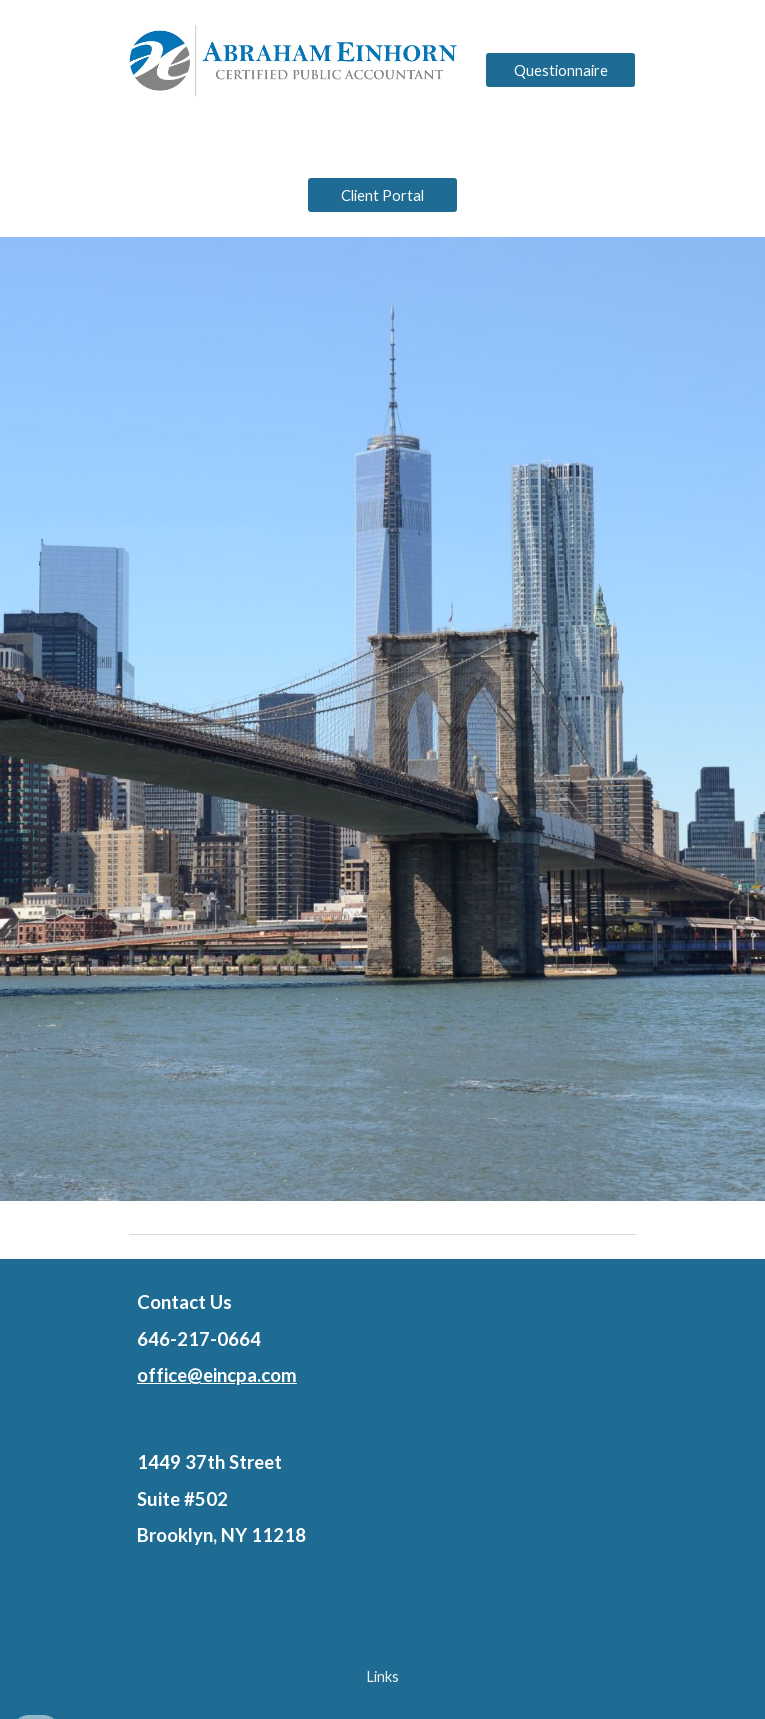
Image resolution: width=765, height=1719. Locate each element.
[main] (382, 1339)
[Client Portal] (382, 195)
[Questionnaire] (560, 70)
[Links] (382, 1677)
